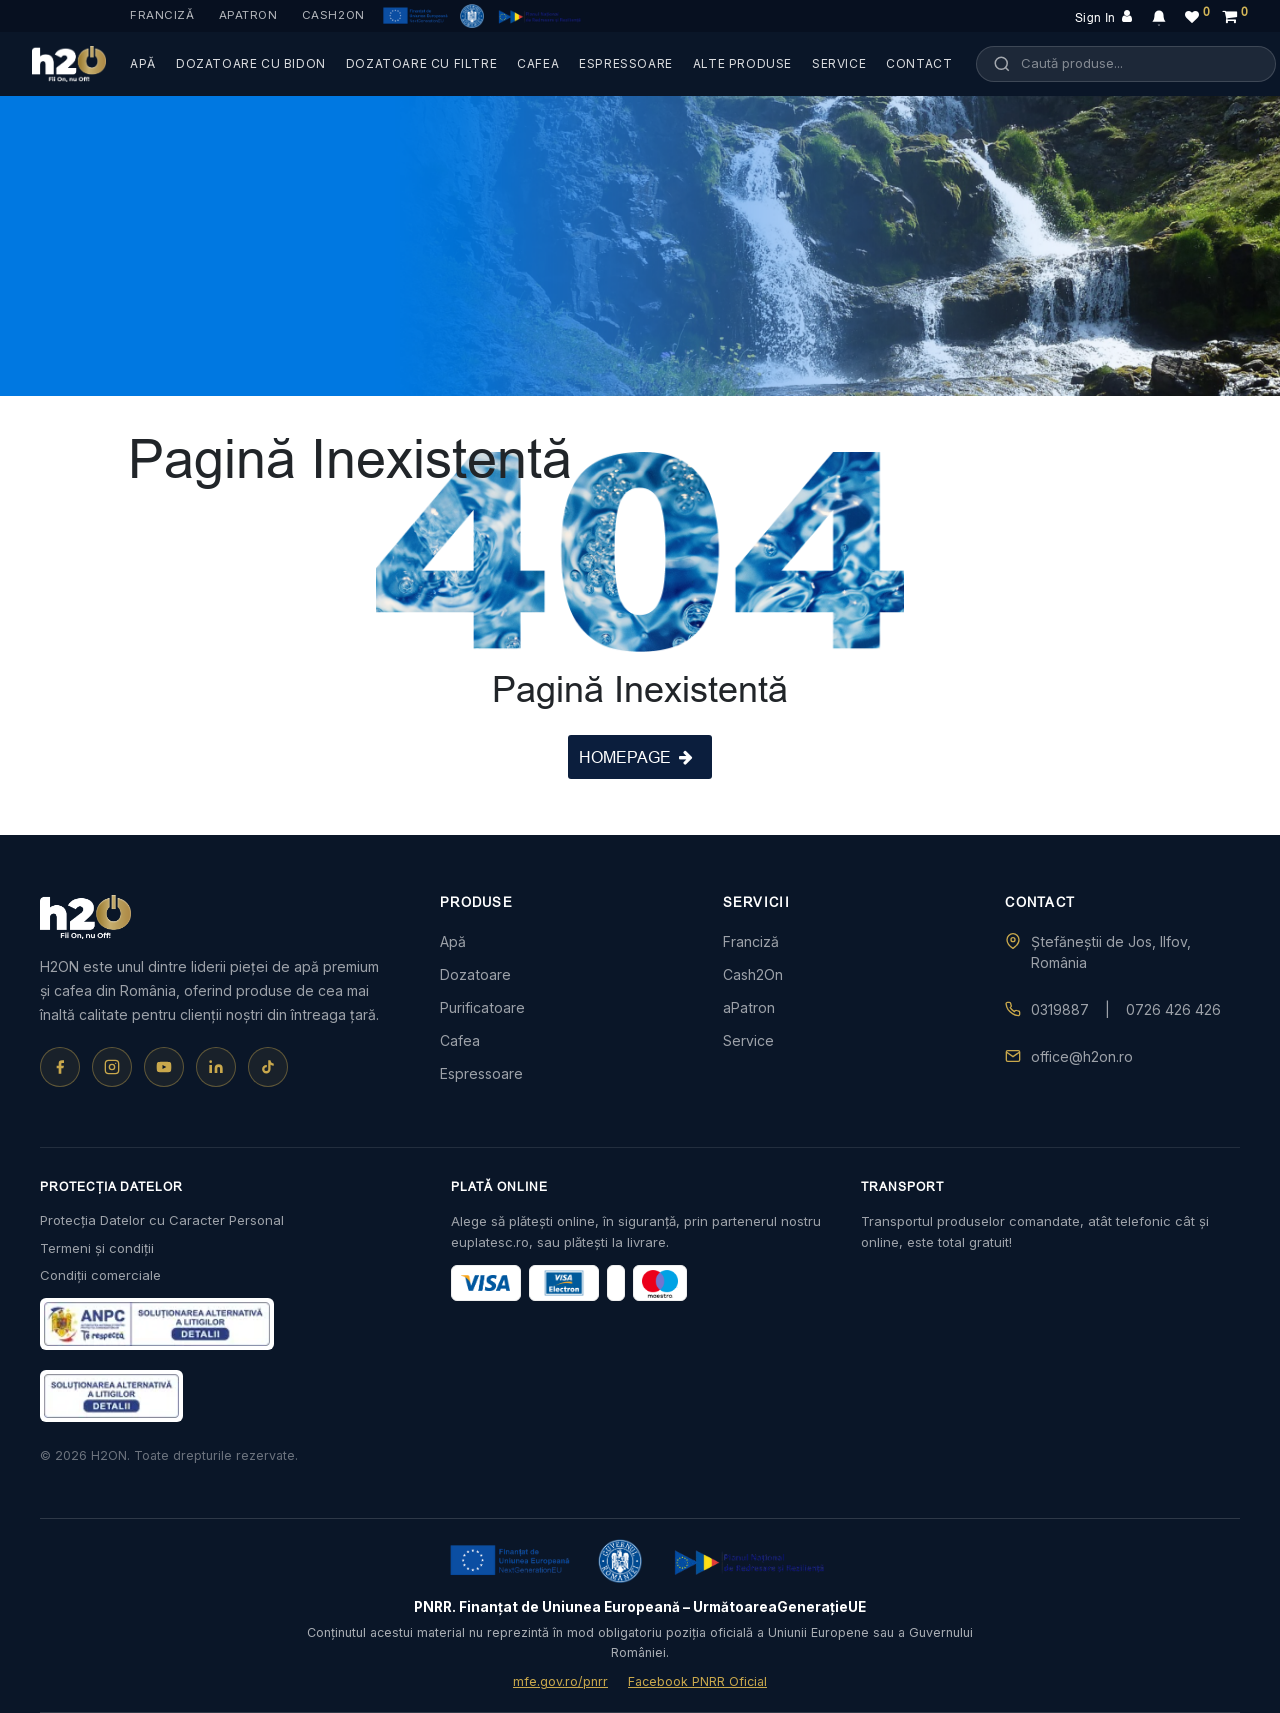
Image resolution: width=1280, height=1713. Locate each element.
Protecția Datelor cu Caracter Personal (162, 1220)
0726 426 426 (1173, 1009)
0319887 (1060, 1009)
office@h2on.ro (1082, 1056)
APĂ (143, 63)
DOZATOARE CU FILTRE (421, 63)
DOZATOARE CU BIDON (251, 63)
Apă (453, 941)
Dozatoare (475, 974)
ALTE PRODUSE (742, 63)
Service (748, 1040)
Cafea (460, 1040)
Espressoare (481, 1073)
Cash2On (333, 15)
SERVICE (839, 63)
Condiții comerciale (100, 1275)
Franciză (162, 15)
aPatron (248, 15)
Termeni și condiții (97, 1248)
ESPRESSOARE (626, 63)
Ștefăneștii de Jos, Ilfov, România (1111, 952)
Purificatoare (482, 1007)
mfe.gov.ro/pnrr (560, 1681)
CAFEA (538, 63)
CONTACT (919, 63)
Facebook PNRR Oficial (697, 1681)
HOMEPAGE (636, 757)
